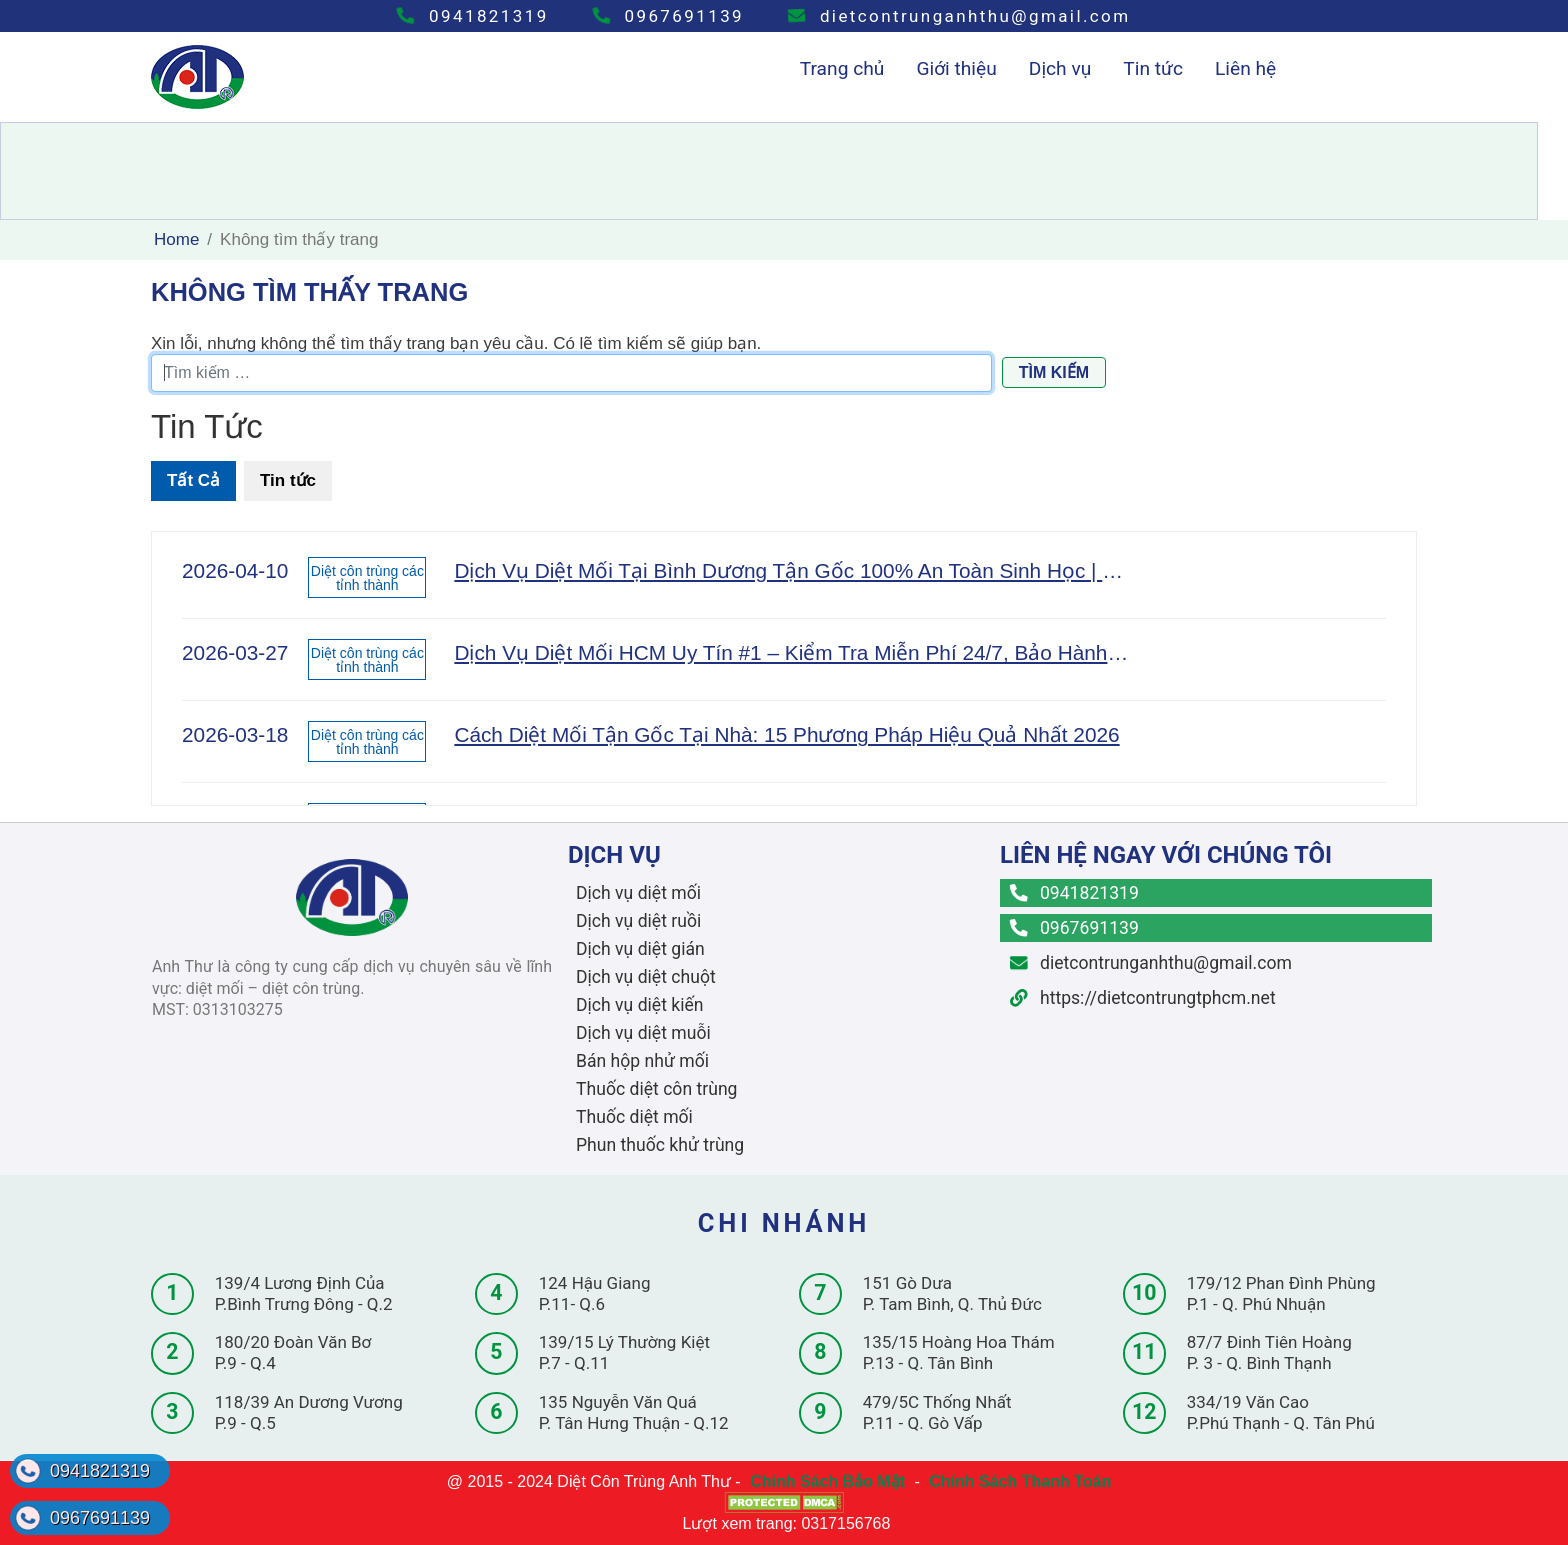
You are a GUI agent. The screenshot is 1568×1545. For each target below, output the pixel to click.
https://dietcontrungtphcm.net (1143, 998)
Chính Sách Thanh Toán (1020, 1481)
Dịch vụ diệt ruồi (638, 921)
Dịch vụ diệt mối (638, 893)
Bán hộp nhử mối (642, 1061)
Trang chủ (842, 68)
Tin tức (1153, 68)
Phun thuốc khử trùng (660, 1145)
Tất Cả (193, 480)
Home (176, 239)
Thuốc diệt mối (634, 1117)
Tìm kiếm (1054, 372)
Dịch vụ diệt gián (640, 949)
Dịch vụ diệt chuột (646, 977)
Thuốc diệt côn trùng (656, 1089)
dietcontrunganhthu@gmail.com (959, 16)
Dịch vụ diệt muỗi (643, 1033)
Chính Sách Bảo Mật (827, 1481)
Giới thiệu (956, 68)
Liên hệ (1245, 68)
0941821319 (472, 16)
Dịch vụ (1060, 68)
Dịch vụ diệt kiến (640, 1005)
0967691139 (668, 16)
